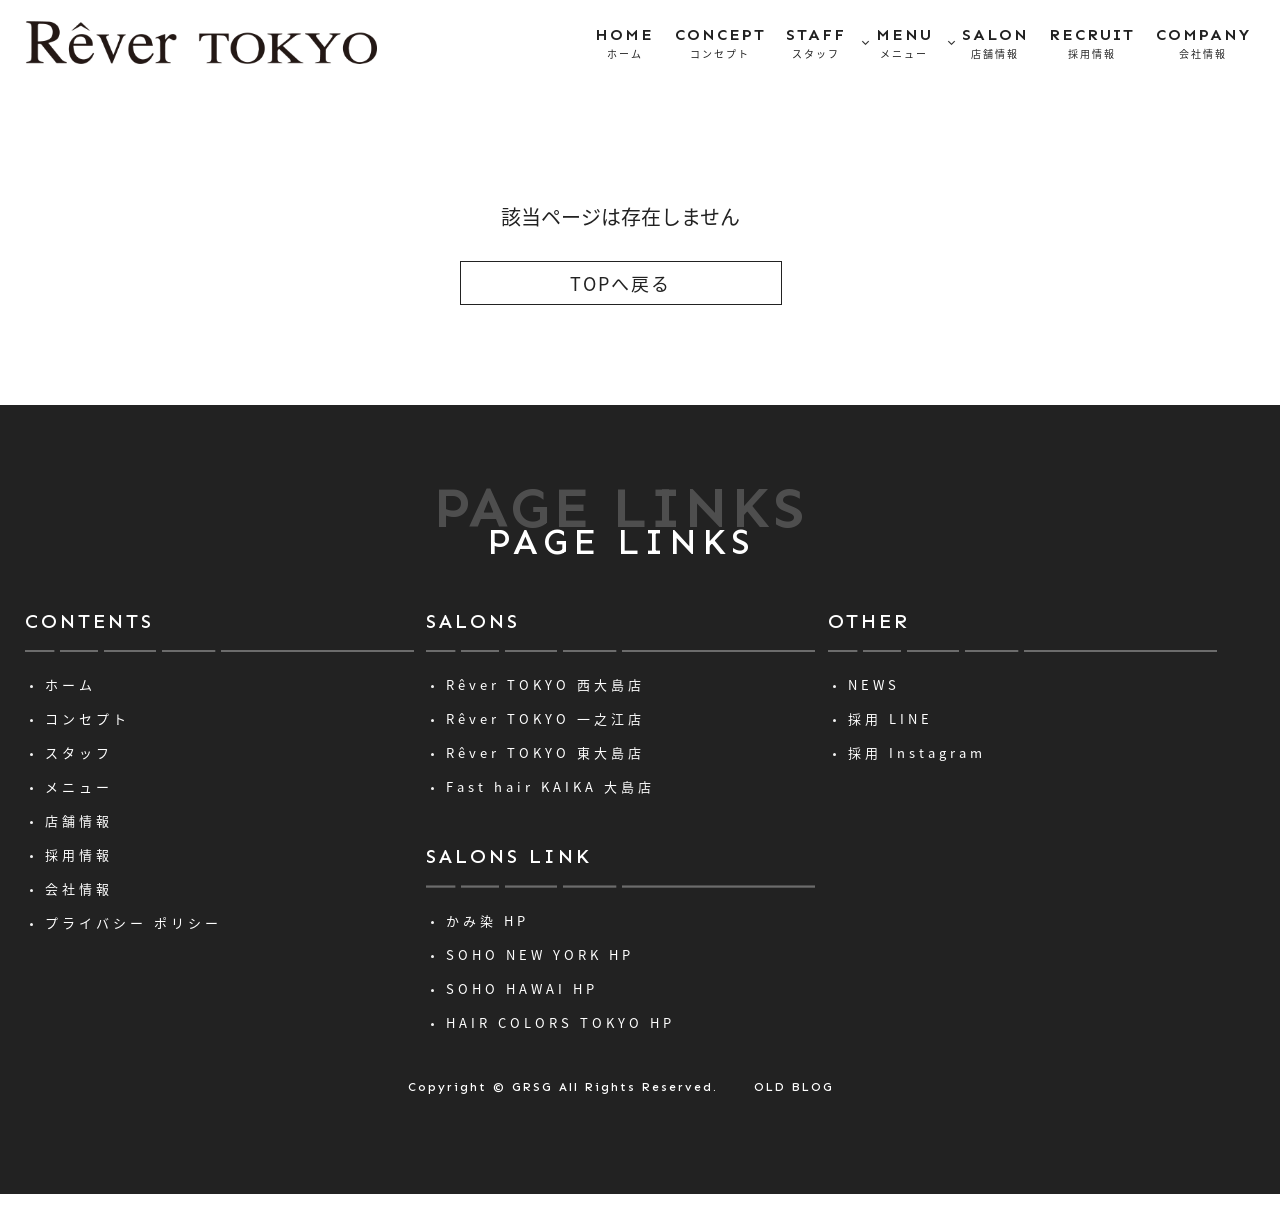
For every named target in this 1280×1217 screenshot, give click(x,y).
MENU (904, 44)
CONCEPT (720, 44)
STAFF (816, 44)
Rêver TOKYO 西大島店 (545, 684)
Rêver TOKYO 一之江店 (545, 718)
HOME (624, 44)
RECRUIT (1092, 44)
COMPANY (1203, 44)
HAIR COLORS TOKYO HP (560, 1022)
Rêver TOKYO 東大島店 (545, 752)
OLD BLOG (794, 1087)
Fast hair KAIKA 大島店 (550, 786)
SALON (995, 44)
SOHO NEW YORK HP (540, 954)
